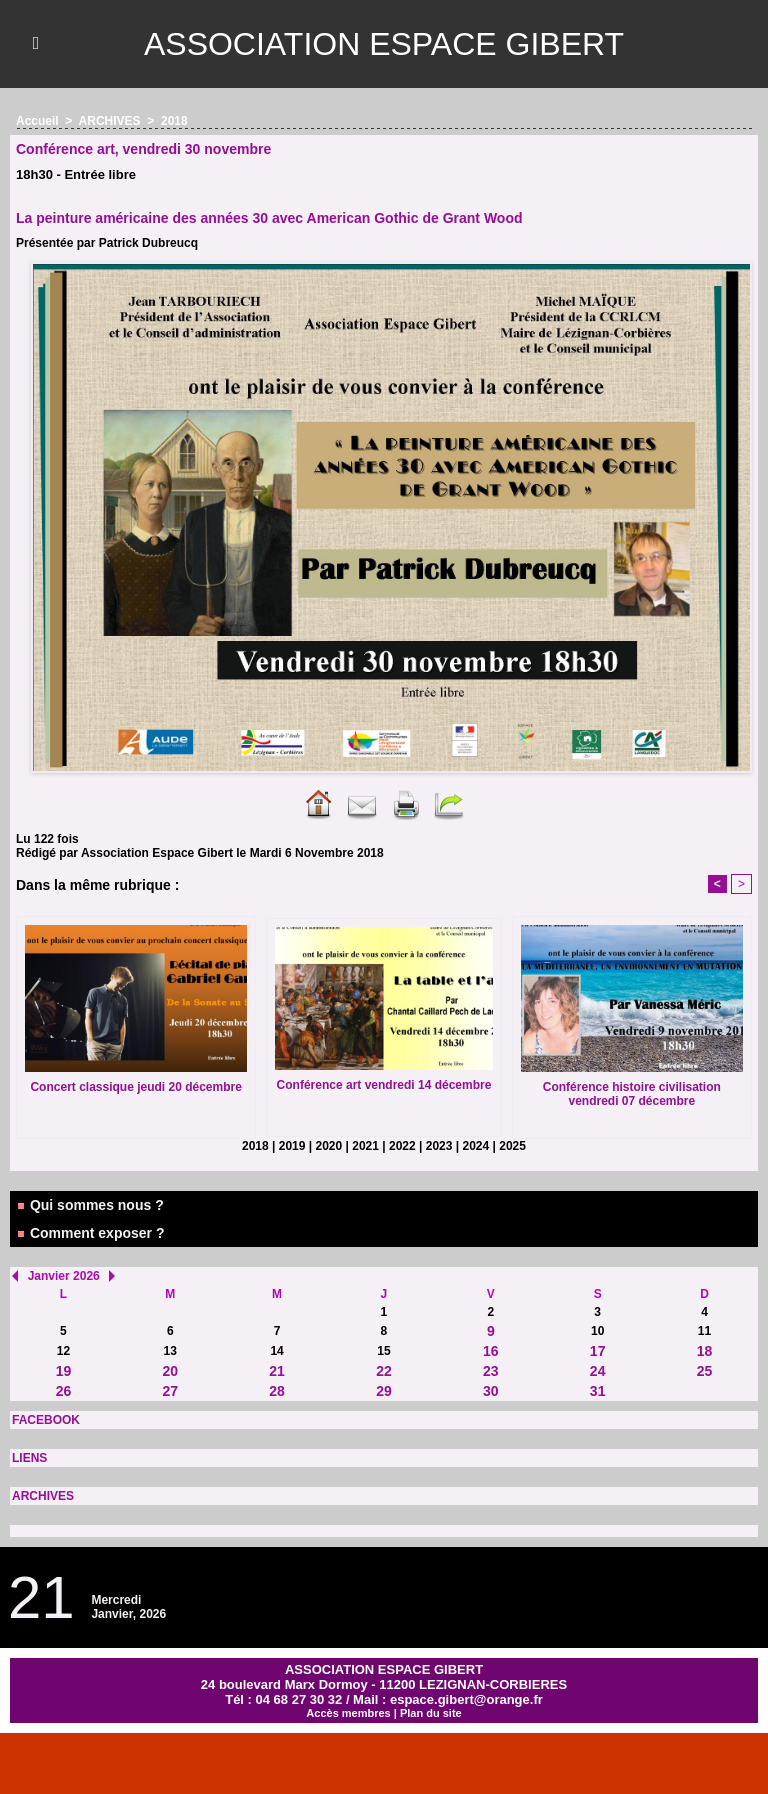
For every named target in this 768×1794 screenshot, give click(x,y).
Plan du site (431, 1713)
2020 (329, 1146)
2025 (512, 1146)
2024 (476, 1146)
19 (64, 1371)
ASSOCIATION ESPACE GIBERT (384, 44)
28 (277, 1391)
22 (384, 1371)
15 (383, 1351)
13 (170, 1351)
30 (491, 1391)
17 (598, 1351)
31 (598, 1391)
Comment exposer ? (90, 1233)
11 (704, 1331)
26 (64, 1391)
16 (491, 1351)
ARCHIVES (43, 1496)
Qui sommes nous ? (90, 1205)
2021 (365, 1146)
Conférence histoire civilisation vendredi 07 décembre (632, 1094)
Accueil (37, 121)
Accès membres (348, 1713)
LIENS (29, 1458)
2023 (439, 1146)
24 (598, 1371)
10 (597, 1331)
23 (491, 1371)
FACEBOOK (46, 1420)
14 (276, 1351)
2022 (402, 1146)
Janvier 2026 (64, 1276)
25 (705, 1371)
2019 (292, 1146)
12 (63, 1351)
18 (705, 1351)
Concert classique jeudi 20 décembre (135, 1087)
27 (170, 1391)
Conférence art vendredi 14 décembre (384, 1085)
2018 (174, 121)
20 (170, 1371)
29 (384, 1391)
